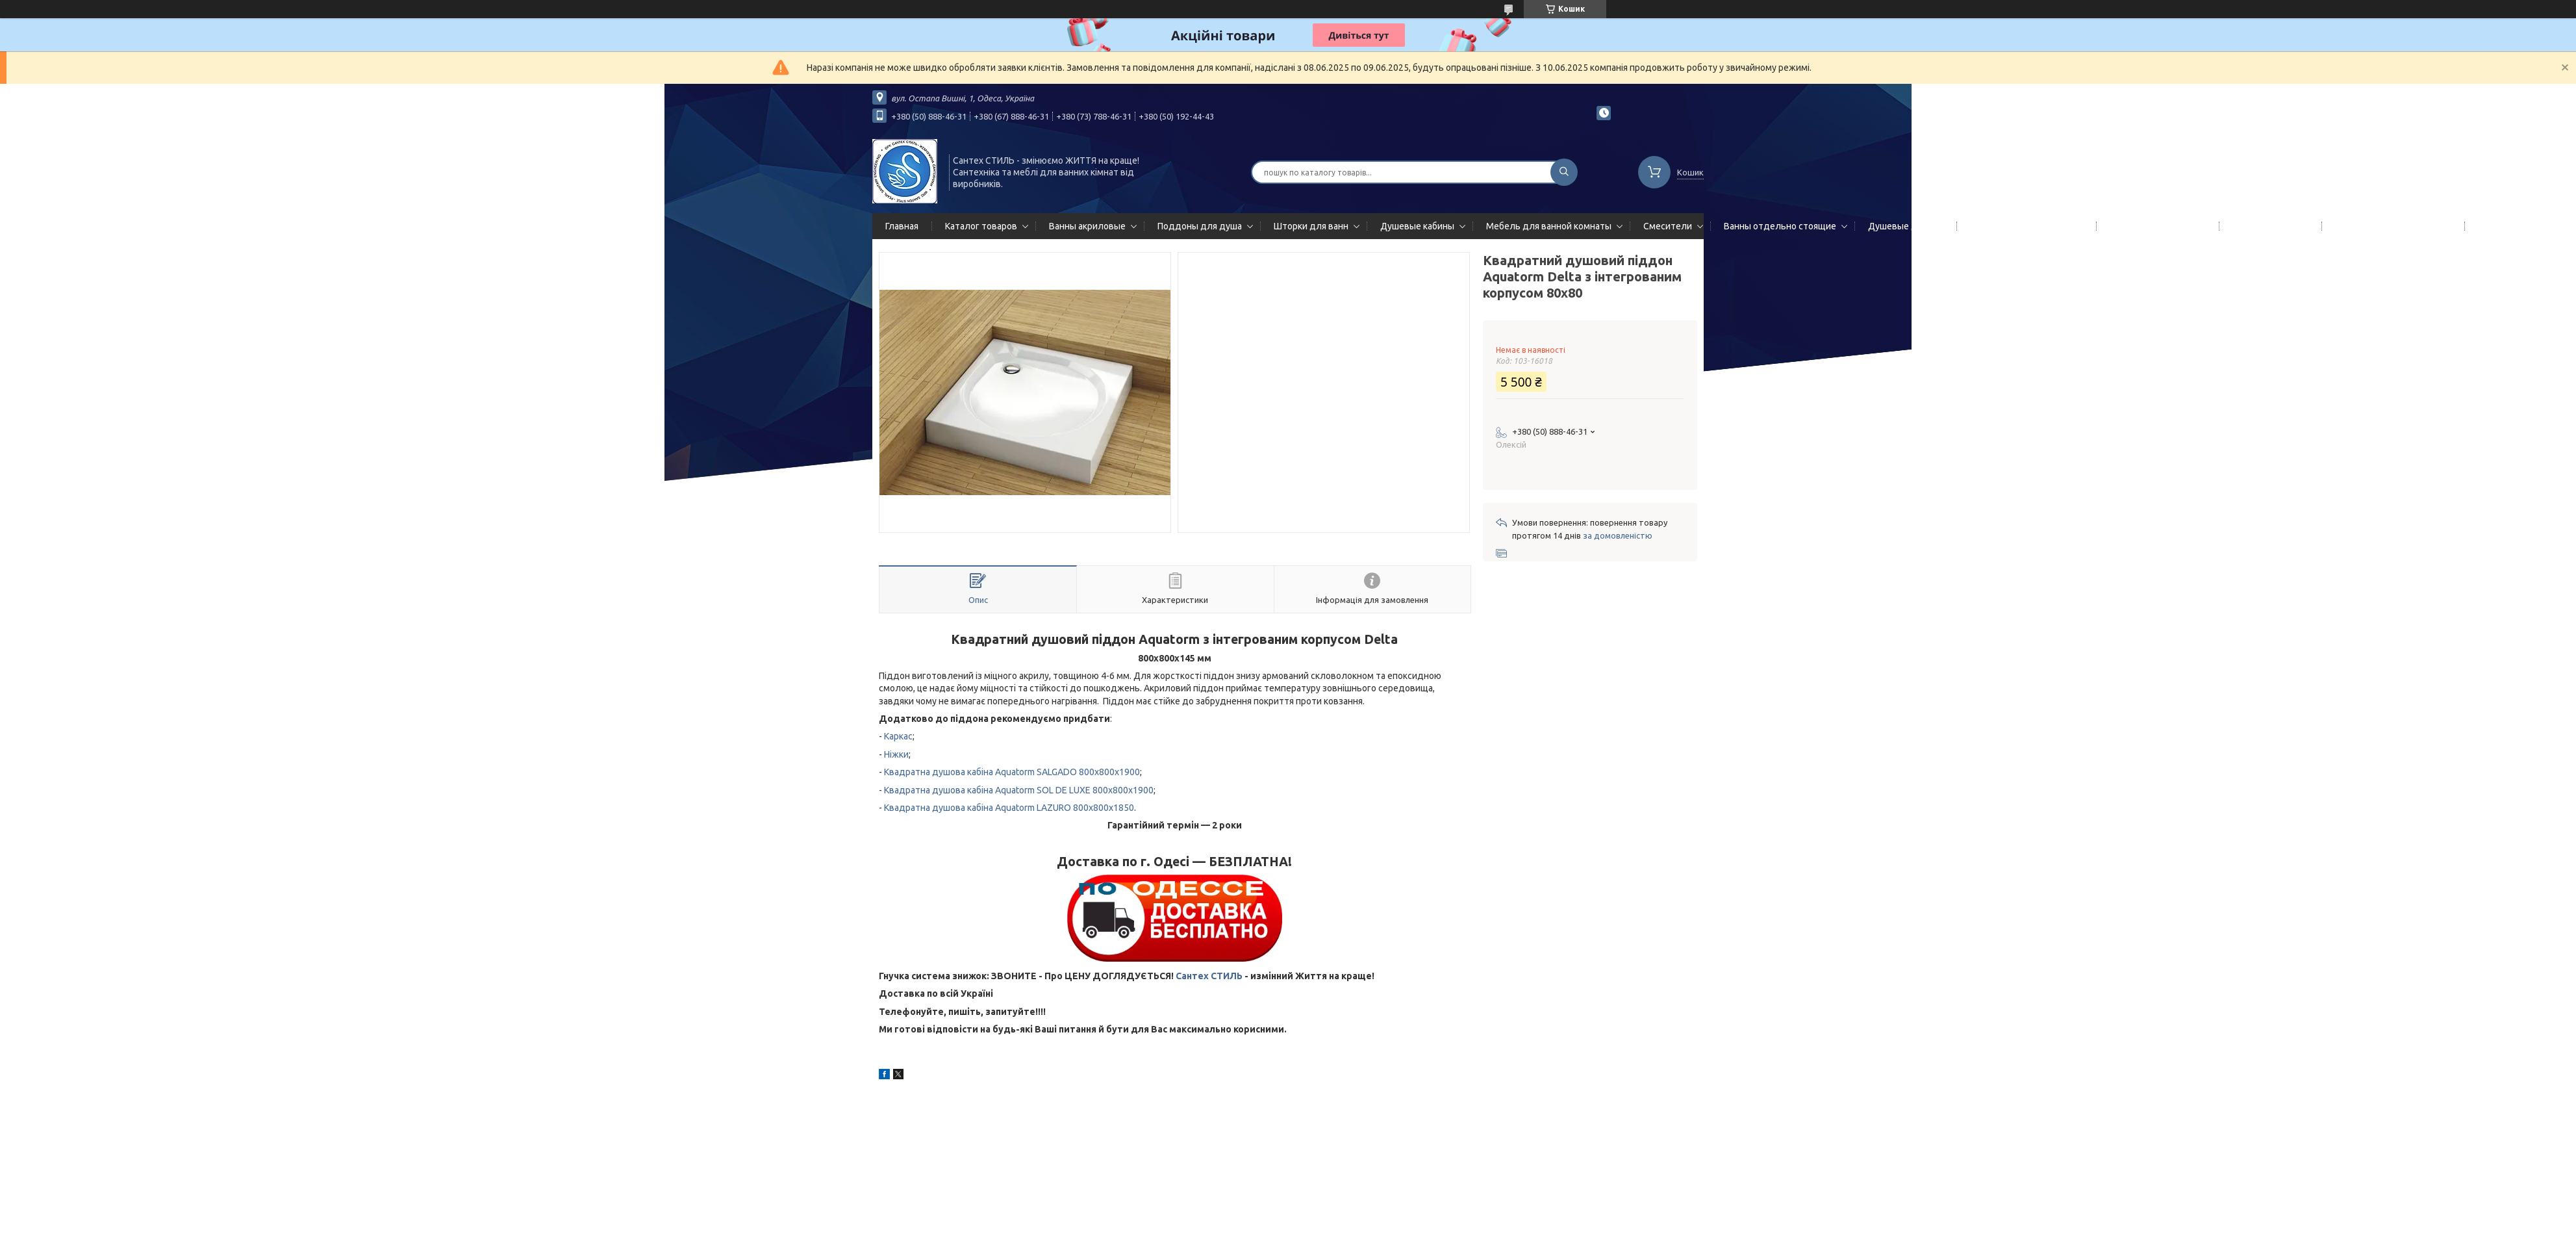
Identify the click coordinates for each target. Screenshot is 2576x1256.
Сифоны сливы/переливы (2390, 226)
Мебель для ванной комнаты (1548, 226)
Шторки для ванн (1311, 226)
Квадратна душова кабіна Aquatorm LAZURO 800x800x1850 (1009, 807)
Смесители (1667, 226)
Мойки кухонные (2267, 226)
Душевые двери (1903, 226)
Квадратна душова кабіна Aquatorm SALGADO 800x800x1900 (1012, 772)
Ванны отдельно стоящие (1780, 226)
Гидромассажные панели (2024, 226)
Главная (901, 226)
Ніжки (896, 754)
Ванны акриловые (1087, 226)
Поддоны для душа (1199, 226)
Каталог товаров (981, 226)
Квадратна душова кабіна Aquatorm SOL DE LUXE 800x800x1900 (1019, 790)
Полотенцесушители (2155, 226)
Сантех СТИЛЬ (1209, 976)
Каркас (898, 736)
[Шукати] (1564, 172)
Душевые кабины (1417, 226)
